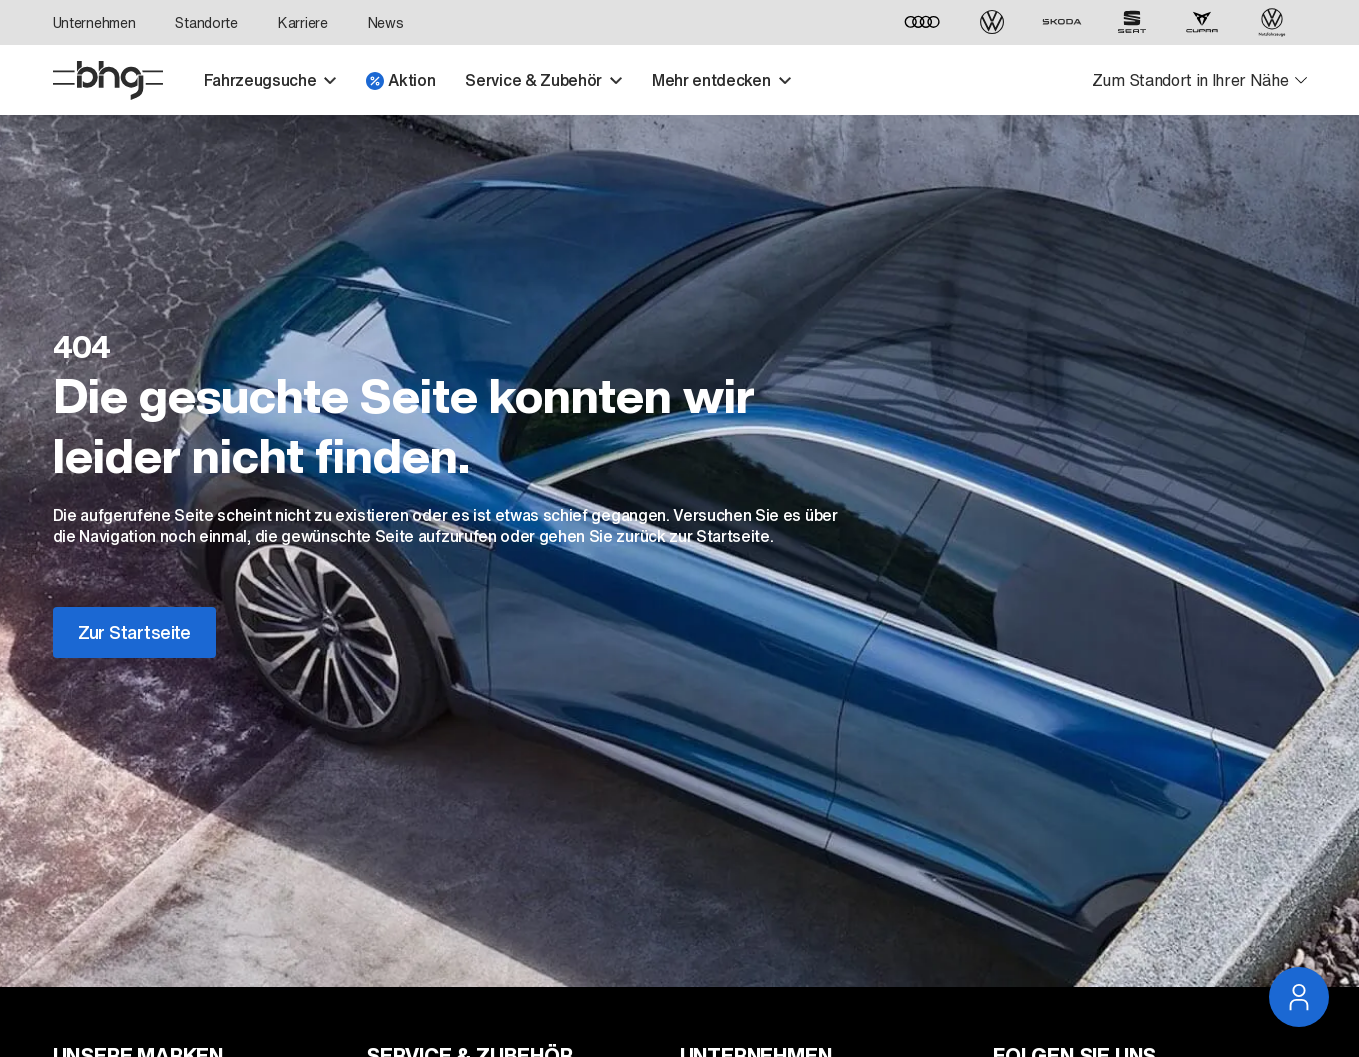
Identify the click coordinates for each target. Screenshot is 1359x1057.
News (386, 22)
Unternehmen (94, 22)
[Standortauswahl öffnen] (1199, 80)
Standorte (206, 22)
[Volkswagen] (992, 22)
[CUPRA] (1202, 22)
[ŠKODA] (1062, 22)
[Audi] (922, 22)
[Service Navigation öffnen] (1299, 997)
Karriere (303, 22)
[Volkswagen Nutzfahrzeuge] (1272, 22)
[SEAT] (1132, 22)
